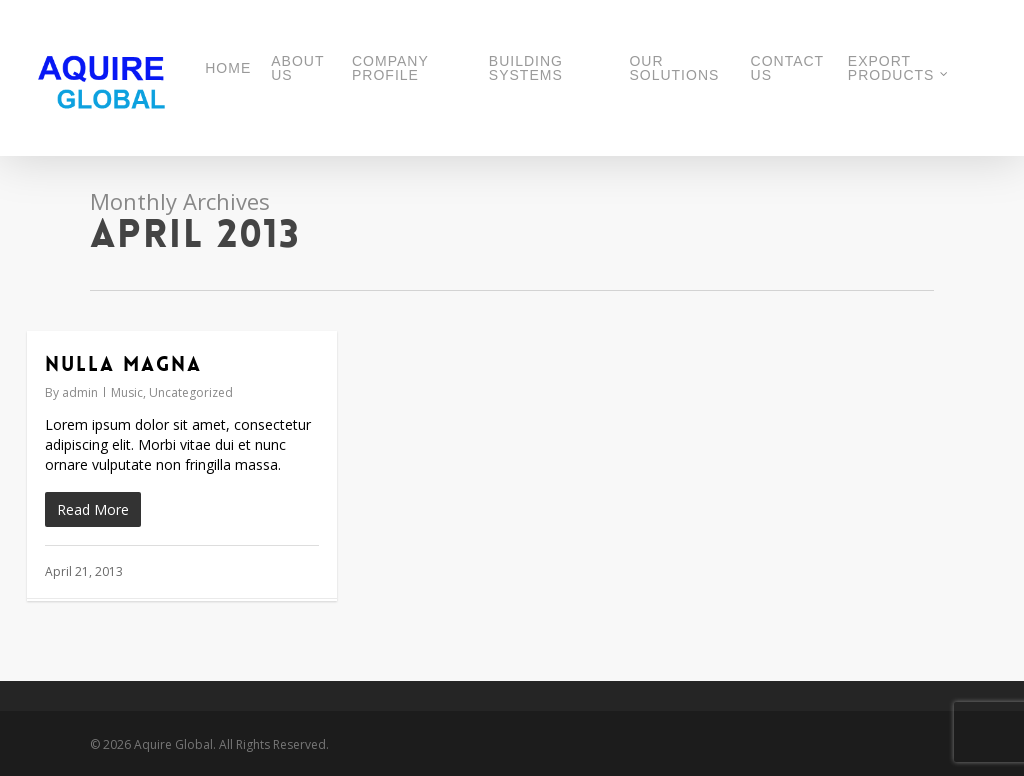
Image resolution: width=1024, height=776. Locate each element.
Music (127, 392)
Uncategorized (191, 392)
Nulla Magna (123, 364)
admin (80, 392)
